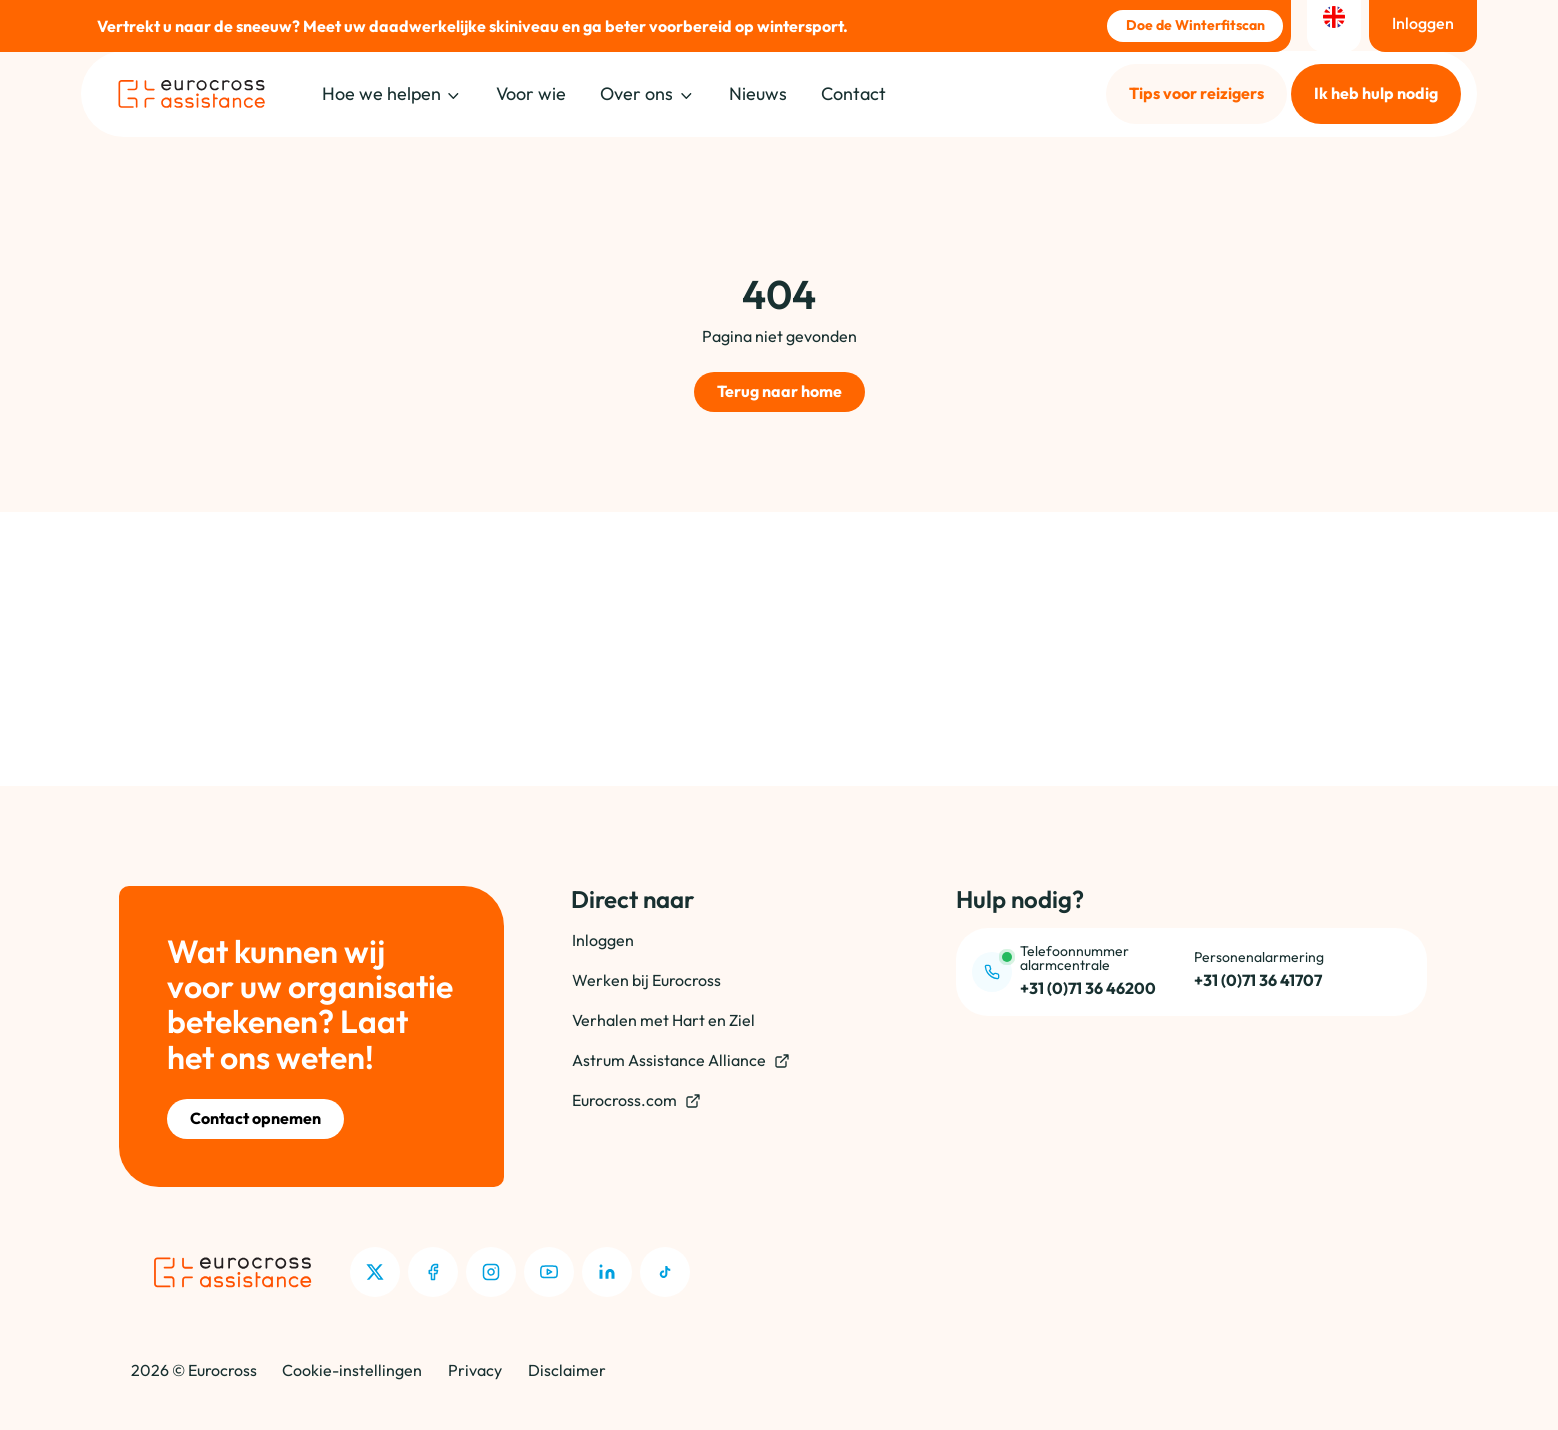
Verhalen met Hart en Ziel (663, 1020)
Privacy (475, 1370)
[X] (375, 1272)
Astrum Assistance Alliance (681, 1060)
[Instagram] (491, 1272)
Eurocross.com (636, 1100)
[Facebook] (433, 1272)
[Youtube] (549, 1272)
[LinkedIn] (607, 1272)
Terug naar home (779, 391)
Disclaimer (567, 1370)
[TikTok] (665, 1272)
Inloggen (603, 940)
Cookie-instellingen (352, 1370)
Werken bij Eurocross (646, 980)
